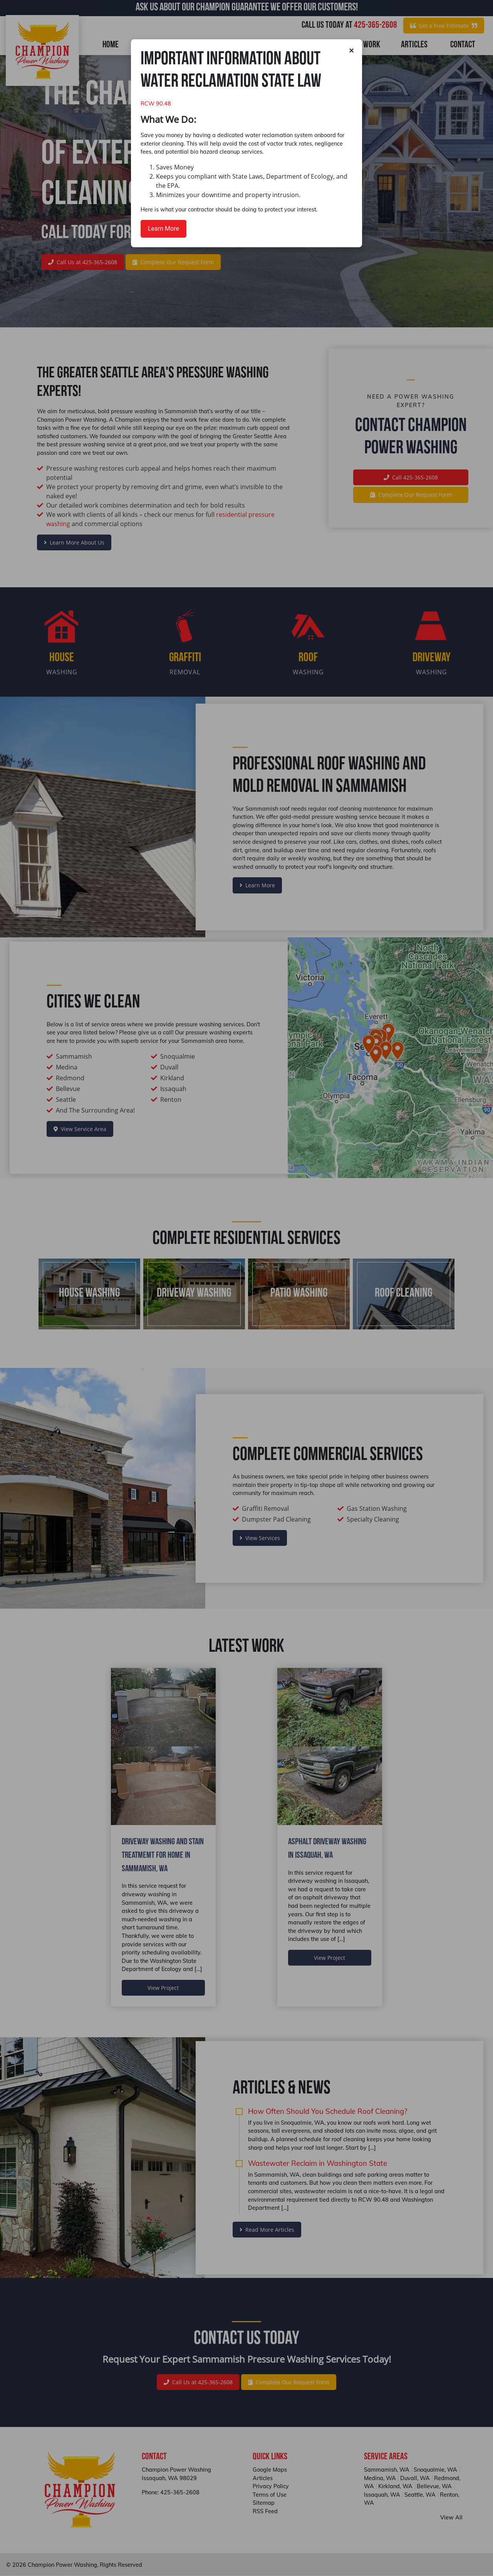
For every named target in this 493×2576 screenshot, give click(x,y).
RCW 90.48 (156, 103)
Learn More (163, 228)
